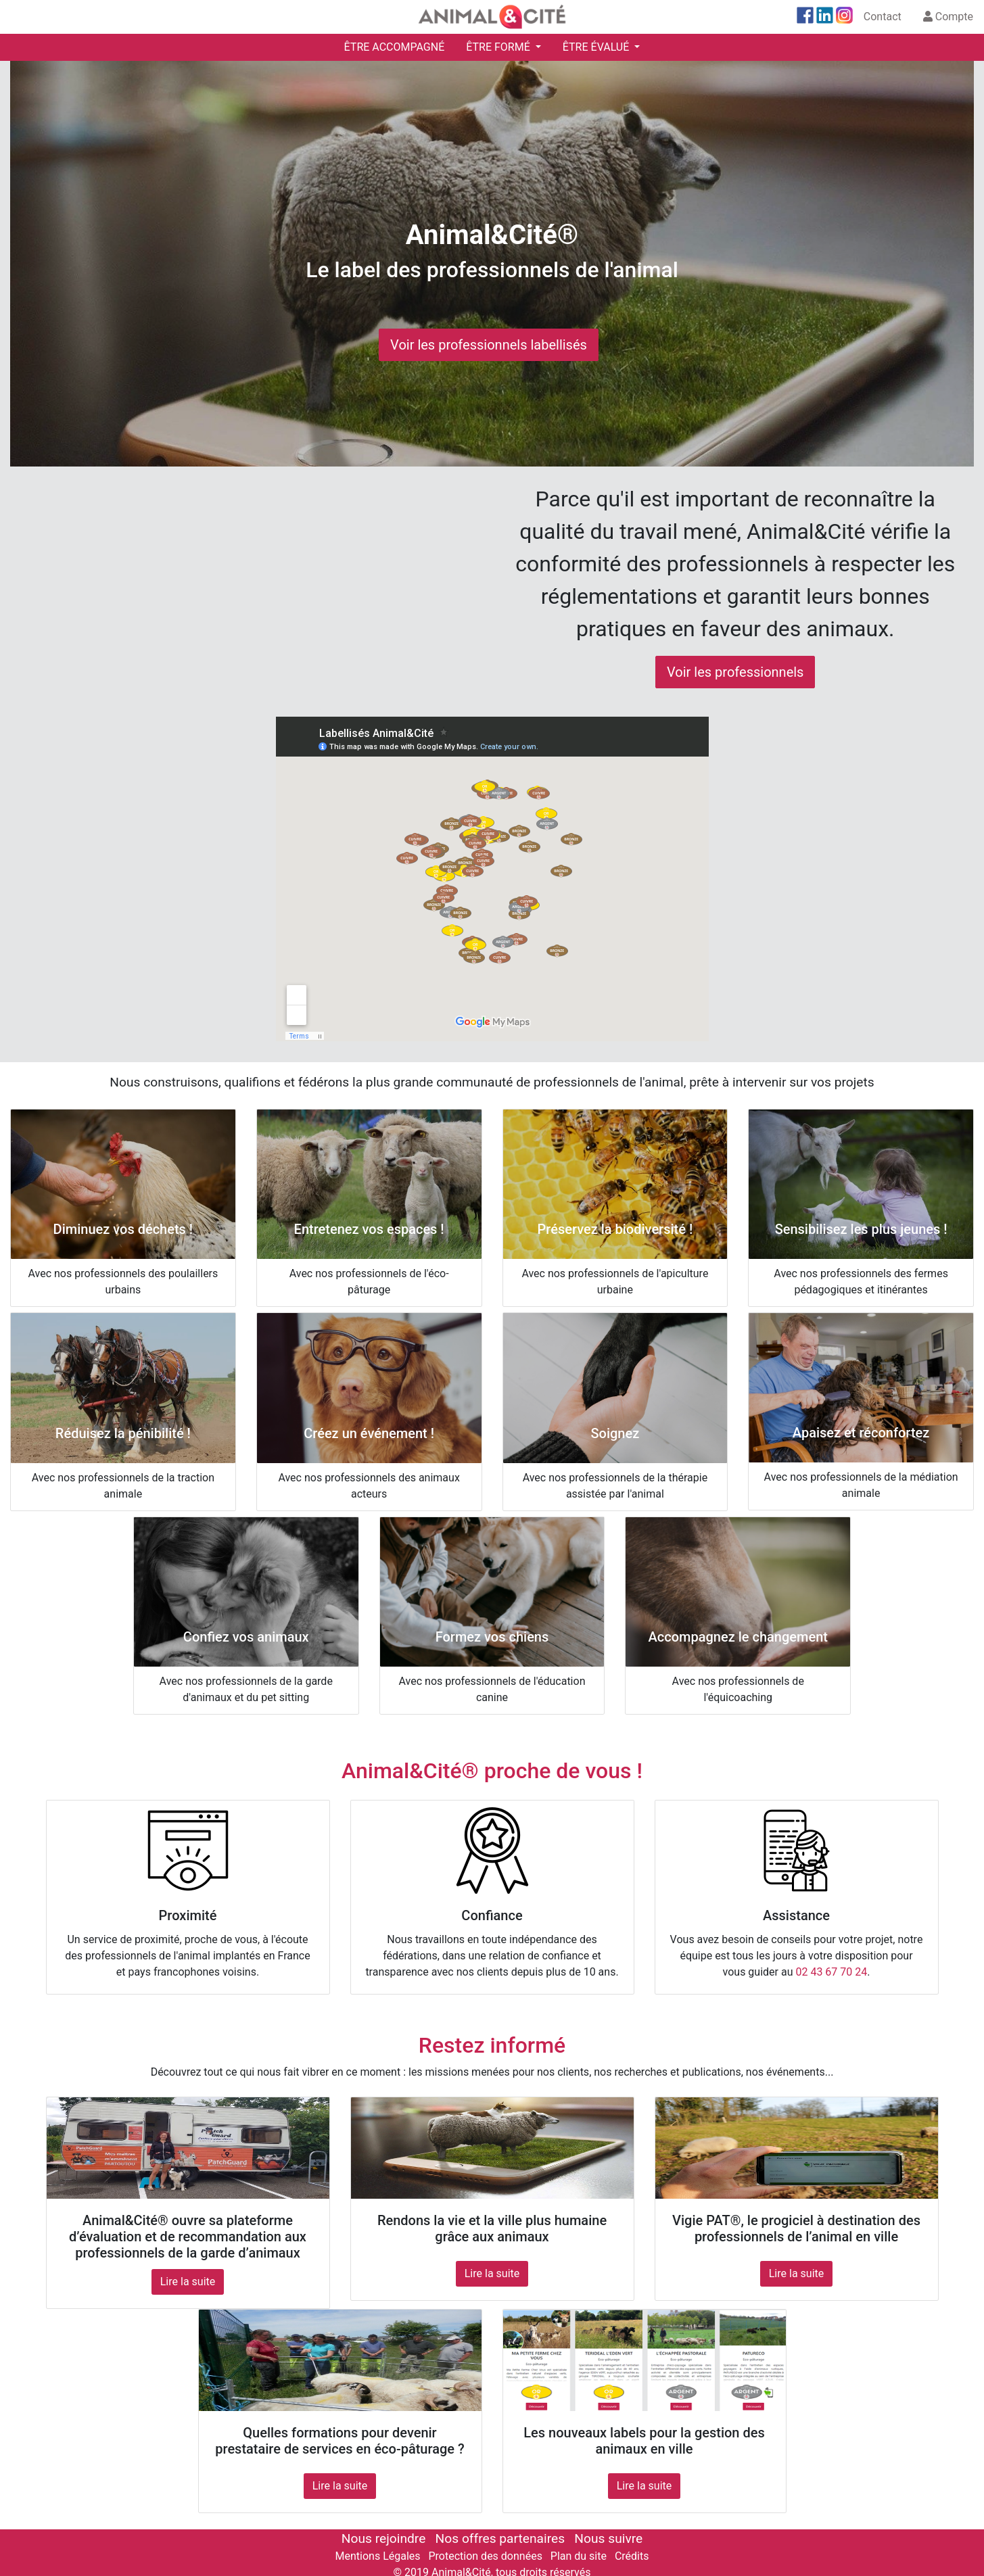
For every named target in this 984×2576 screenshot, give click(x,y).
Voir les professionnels (735, 672)
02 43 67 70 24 (831, 1971)
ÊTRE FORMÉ (499, 47)
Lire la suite (187, 2281)
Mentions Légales (378, 2556)
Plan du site (578, 2556)
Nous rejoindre (383, 2538)
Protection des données (485, 2556)
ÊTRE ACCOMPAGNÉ (394, 47)
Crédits (632, 2556)
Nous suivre (608, 2538)
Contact (882, 16)
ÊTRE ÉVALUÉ (597, 47)
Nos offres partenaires (500, 2538)
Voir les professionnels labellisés (488, 345)
